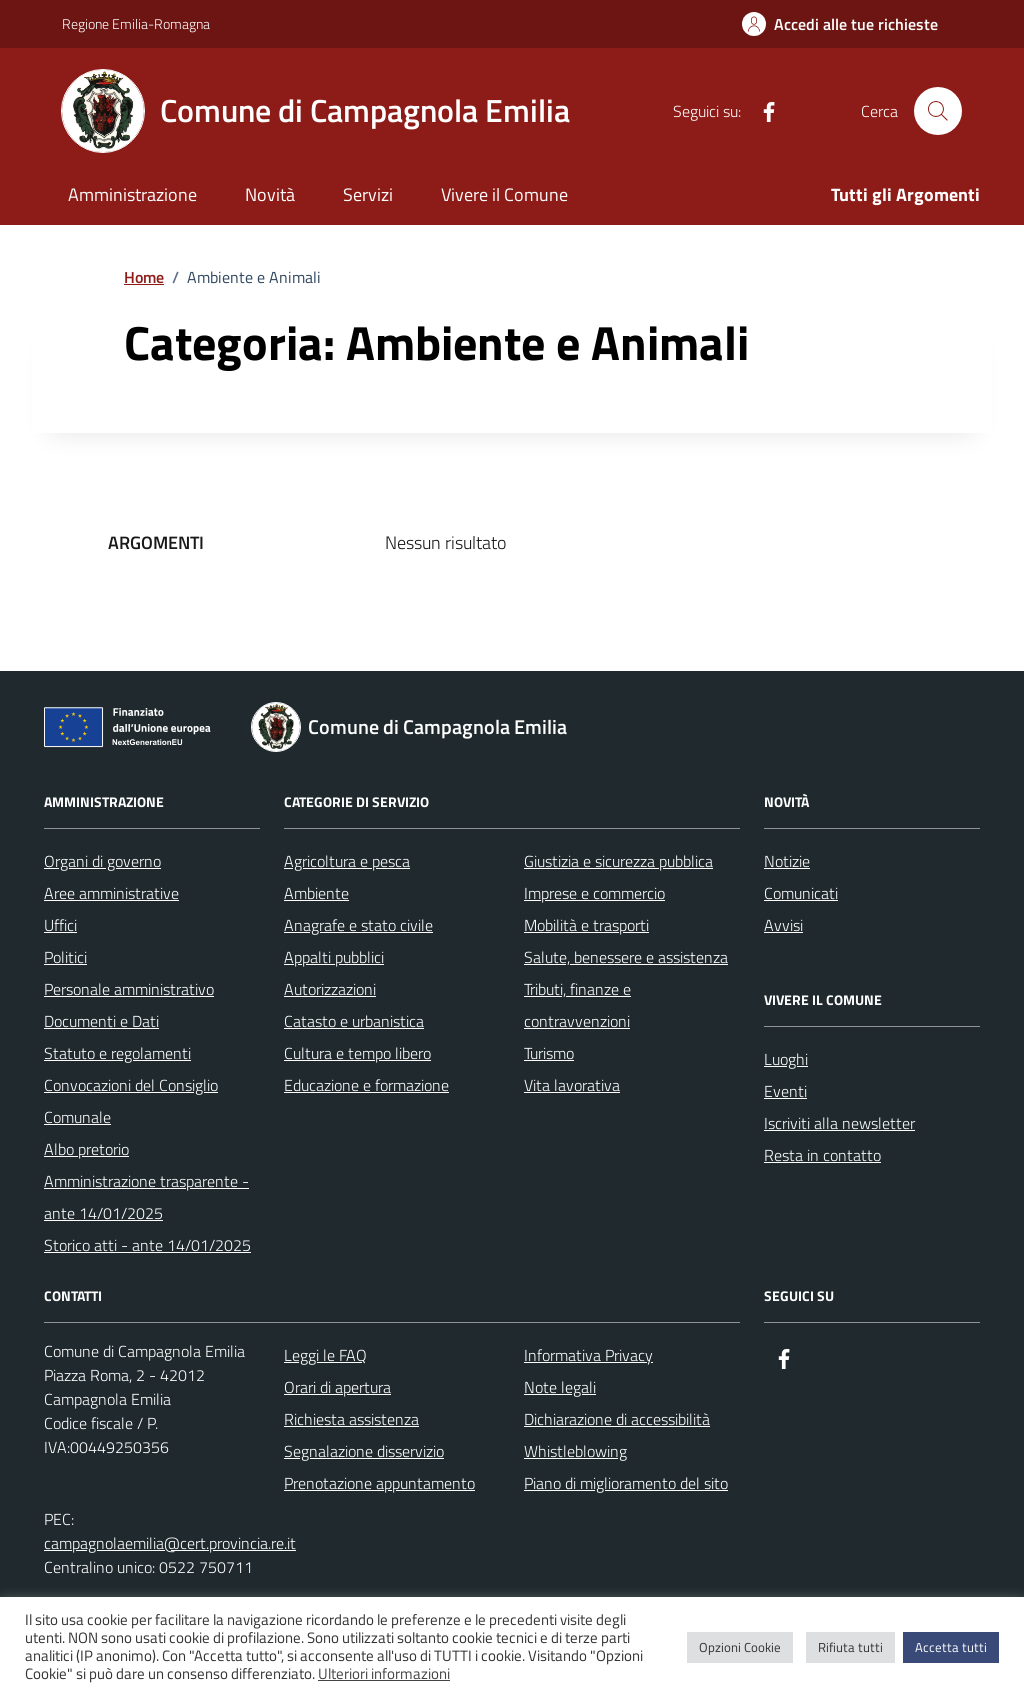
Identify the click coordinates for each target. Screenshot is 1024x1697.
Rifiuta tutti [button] (850, 1647)
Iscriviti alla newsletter (839, 1123)
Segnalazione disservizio (364, 1451)
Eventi (785, 1091)
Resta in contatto (822, 1155)
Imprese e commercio (594, 893)
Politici (65, 957)
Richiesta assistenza (351, 1419)
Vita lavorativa (572, 1085)
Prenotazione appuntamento (379, 1483)
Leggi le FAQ (325, 1355)
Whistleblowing (575, 1451)
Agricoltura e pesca (347, 861)
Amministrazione (132, 194)
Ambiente (316, 893)
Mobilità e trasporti (586, 925)
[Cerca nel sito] (938, 111)
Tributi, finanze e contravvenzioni (577, 1005)
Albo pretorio (86, 1149)
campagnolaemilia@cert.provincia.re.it (170, 1543)
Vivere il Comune (504, 194)
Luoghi (786, 1059)
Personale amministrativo (129, 989)
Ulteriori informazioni (384, 1674)
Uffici (60, 925)
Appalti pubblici (334, 957)
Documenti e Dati (101, 1021)
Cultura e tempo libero (357, 1053)
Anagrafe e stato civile (358, 925)
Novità (270, 194)
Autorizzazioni (330, 989)
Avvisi (783, 925)
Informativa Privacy (588, 1355)
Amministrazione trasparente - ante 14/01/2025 (146, 1197)
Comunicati (801, 893)
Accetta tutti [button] (951, 1647)
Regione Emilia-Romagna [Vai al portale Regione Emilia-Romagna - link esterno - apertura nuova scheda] (136, 23)
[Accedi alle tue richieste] (840, 24)
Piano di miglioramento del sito (626, 1483)
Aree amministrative (111, 893)
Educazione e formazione (366, 1085)
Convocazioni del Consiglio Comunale (131, 1101)
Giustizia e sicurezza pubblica (618, 861)
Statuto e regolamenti (117, 1053)
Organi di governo (102, 861)
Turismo (549, 1053)
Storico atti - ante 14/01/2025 (147, 1245)
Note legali (560, 1387)
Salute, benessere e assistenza (626, 957)
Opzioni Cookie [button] (740, 1647)
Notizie (787, 861)
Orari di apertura (337, 1387)
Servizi (368, 194)
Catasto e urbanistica (354, 1021)
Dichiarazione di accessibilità (617, 1419)
